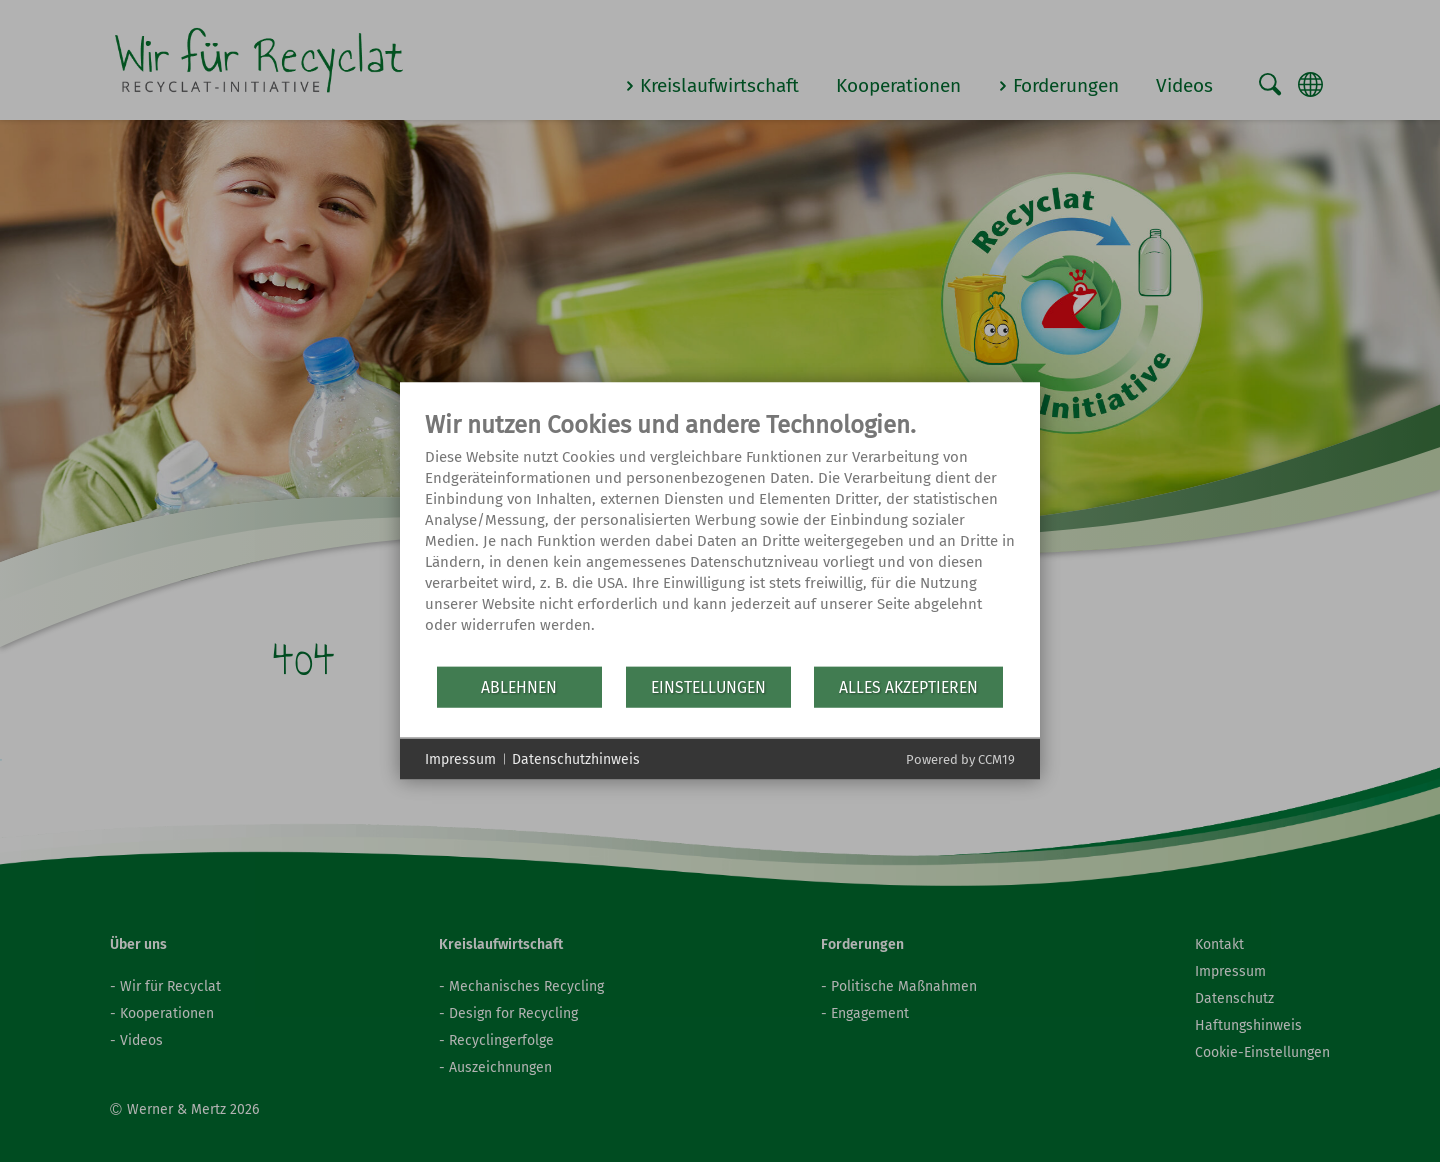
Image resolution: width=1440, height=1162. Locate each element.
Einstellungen (708, 686)
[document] (720, 537)
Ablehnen (519, 686)
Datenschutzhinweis (576, 758)
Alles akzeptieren (908, 686)
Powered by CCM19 (960, 759)
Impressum (460, 758)
